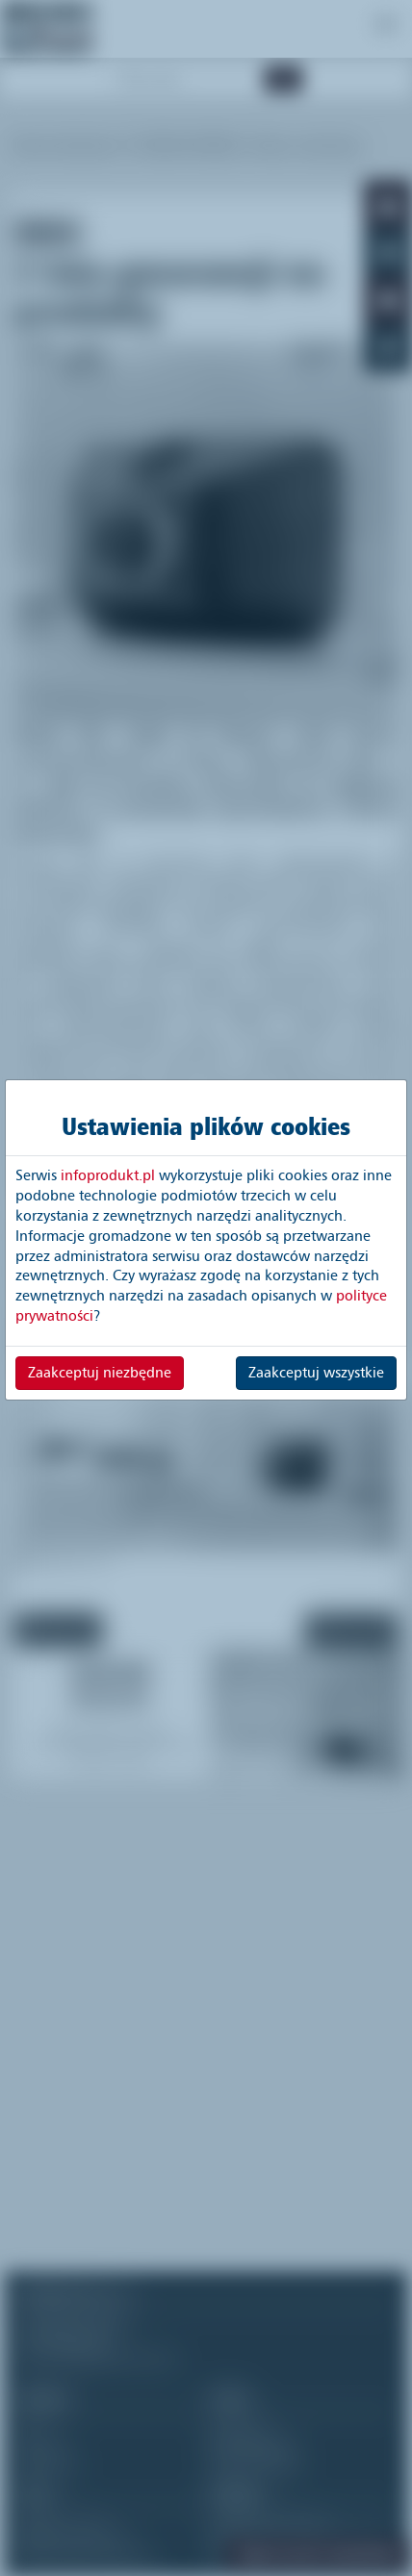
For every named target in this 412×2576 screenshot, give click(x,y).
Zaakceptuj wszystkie (316, 1372)
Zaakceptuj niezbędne (99, 1372)
